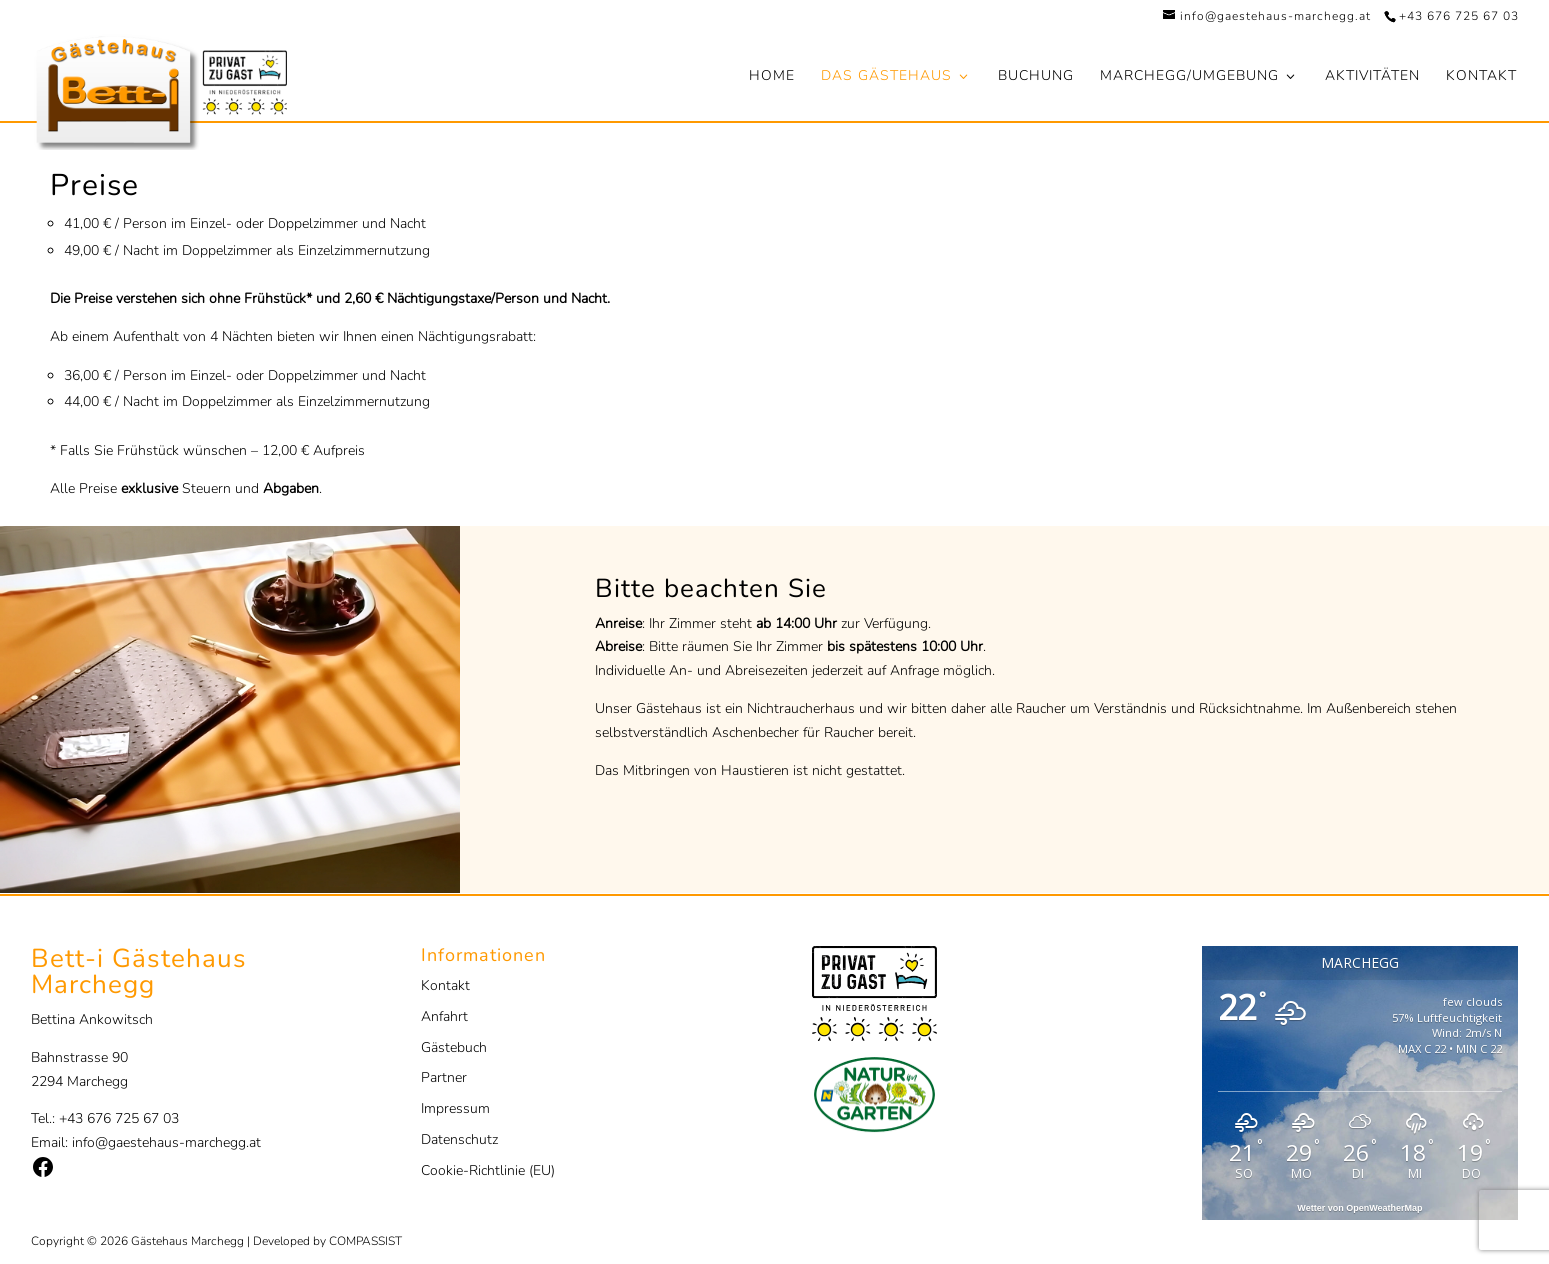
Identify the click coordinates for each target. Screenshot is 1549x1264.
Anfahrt (444, 1016)
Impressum (455, 1108)
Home (772, 77)
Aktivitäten (1372, 77)
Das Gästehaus (886, 77)
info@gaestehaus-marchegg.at (166, 1142)
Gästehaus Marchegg (187, 1241)
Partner (444, 1077)
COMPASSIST (365, 1241)
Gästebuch (454, 1047)
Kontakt (1481, 77)
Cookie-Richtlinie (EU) (488, 1170)
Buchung (1036, 77)
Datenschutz (459, 1139)
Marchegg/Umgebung (1189, 77)
